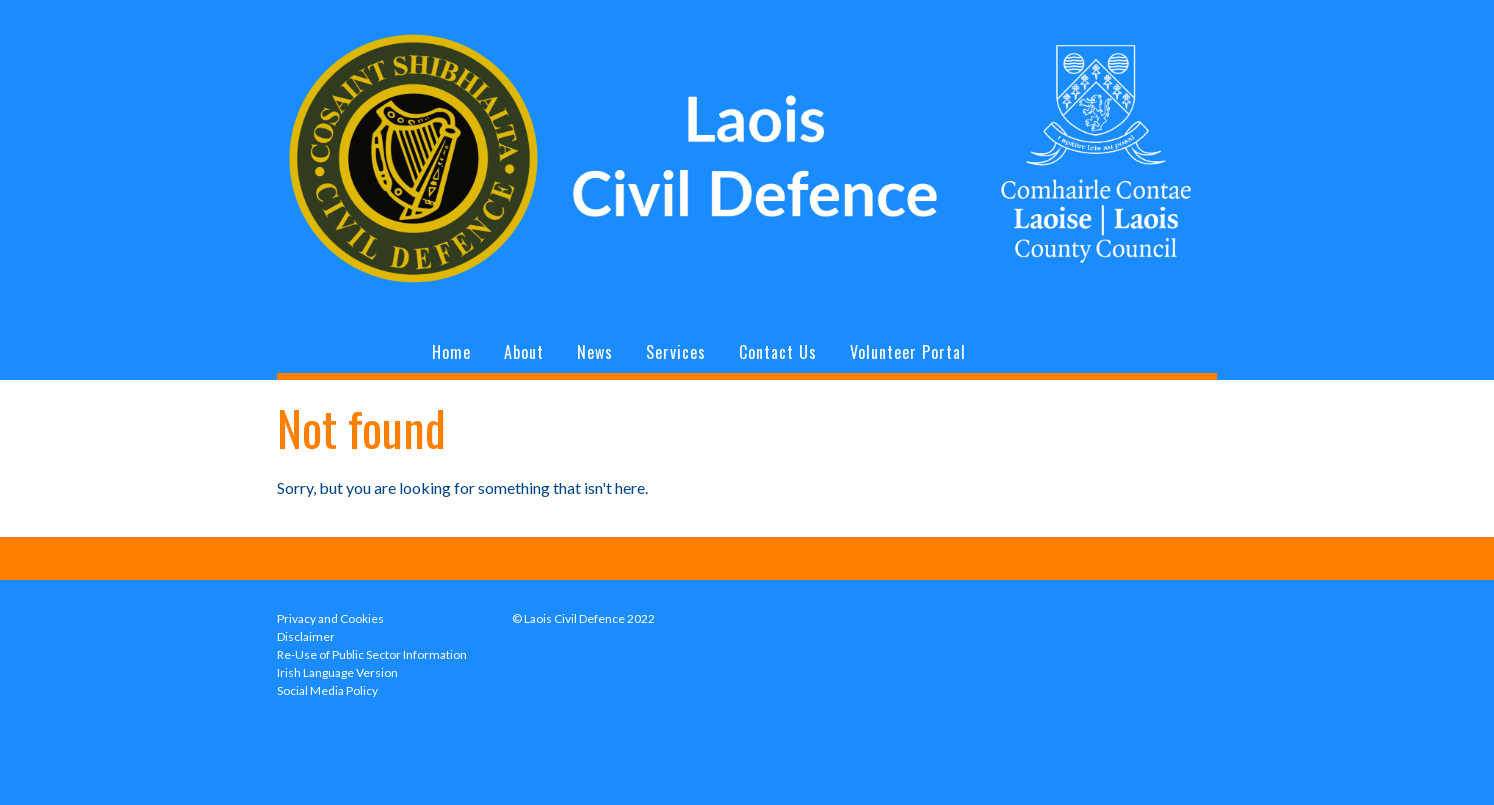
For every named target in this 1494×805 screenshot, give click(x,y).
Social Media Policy (327, 690)
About (524, 352)
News (595, 352)
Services (676, 352)
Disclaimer (306, 636)
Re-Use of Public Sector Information (372, 654)
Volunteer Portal (908, 352)
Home (451, 352)
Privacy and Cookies (330, 618)
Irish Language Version (337, 672)
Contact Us (778, 352)
